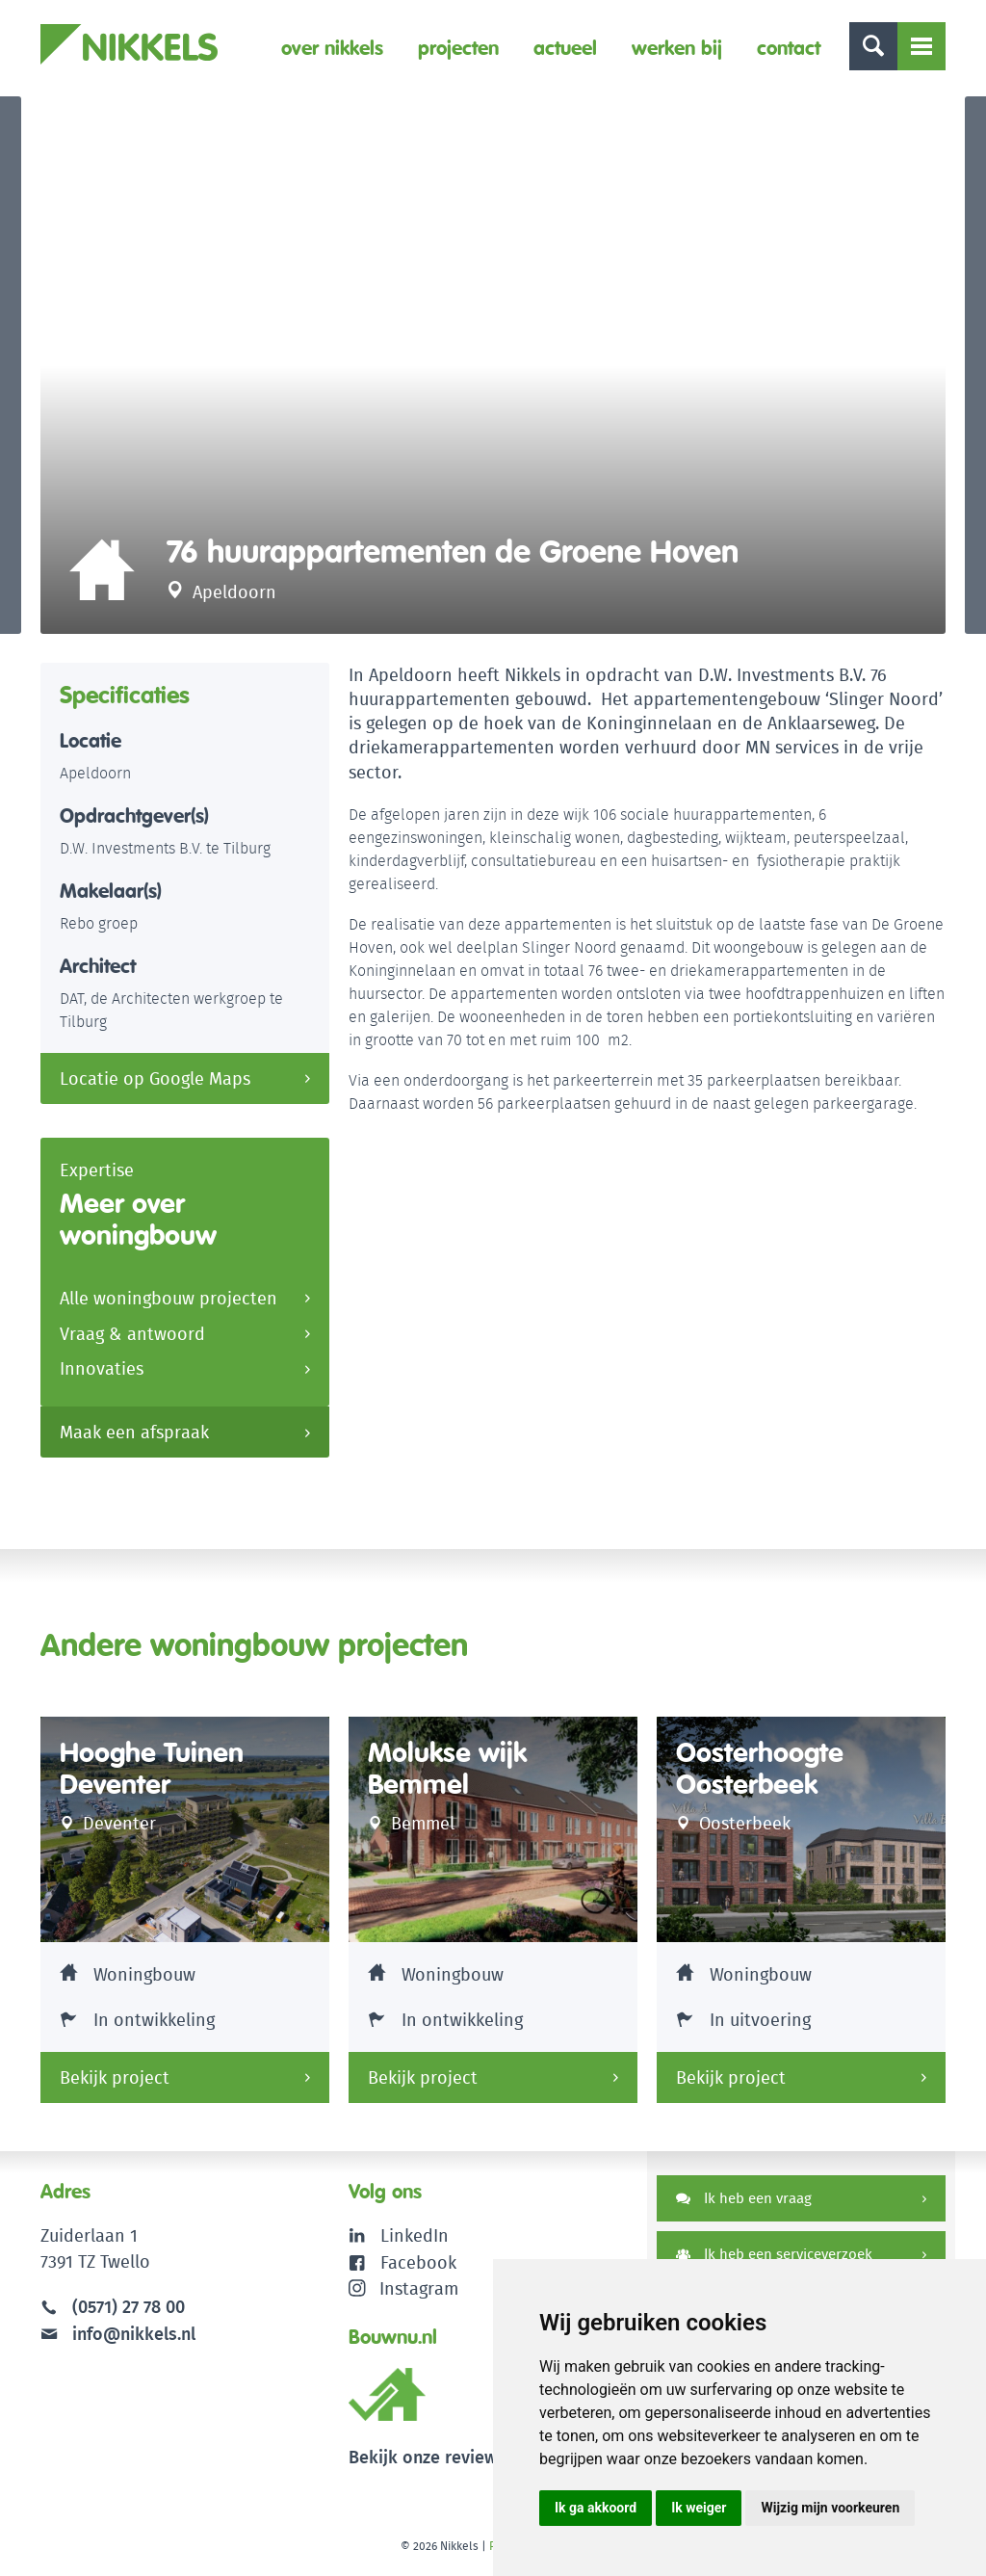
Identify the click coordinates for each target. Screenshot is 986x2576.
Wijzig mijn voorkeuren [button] (830, 2507)
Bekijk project (114, 2081)
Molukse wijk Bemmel (447, 1772)
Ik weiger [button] (698, 2507)
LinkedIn (414, 2239)
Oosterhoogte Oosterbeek (759, 1772)
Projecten (458, 48)
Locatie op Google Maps (155, 1082)
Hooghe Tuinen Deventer (152, 1772)
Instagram (404, 2291)
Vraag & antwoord (132, 1339)
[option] (493, 367)
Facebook (418, 2265)
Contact (788, 48)
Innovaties (101, 1374)
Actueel (565, 48)
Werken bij (677, 48)
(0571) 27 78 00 (128, 2311)
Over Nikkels (332, 48)
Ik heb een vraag (744, 2202)
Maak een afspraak (134, 1437)
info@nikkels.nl (117, 2337)
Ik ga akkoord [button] (595, 2507)
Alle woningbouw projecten (168, 1303)
